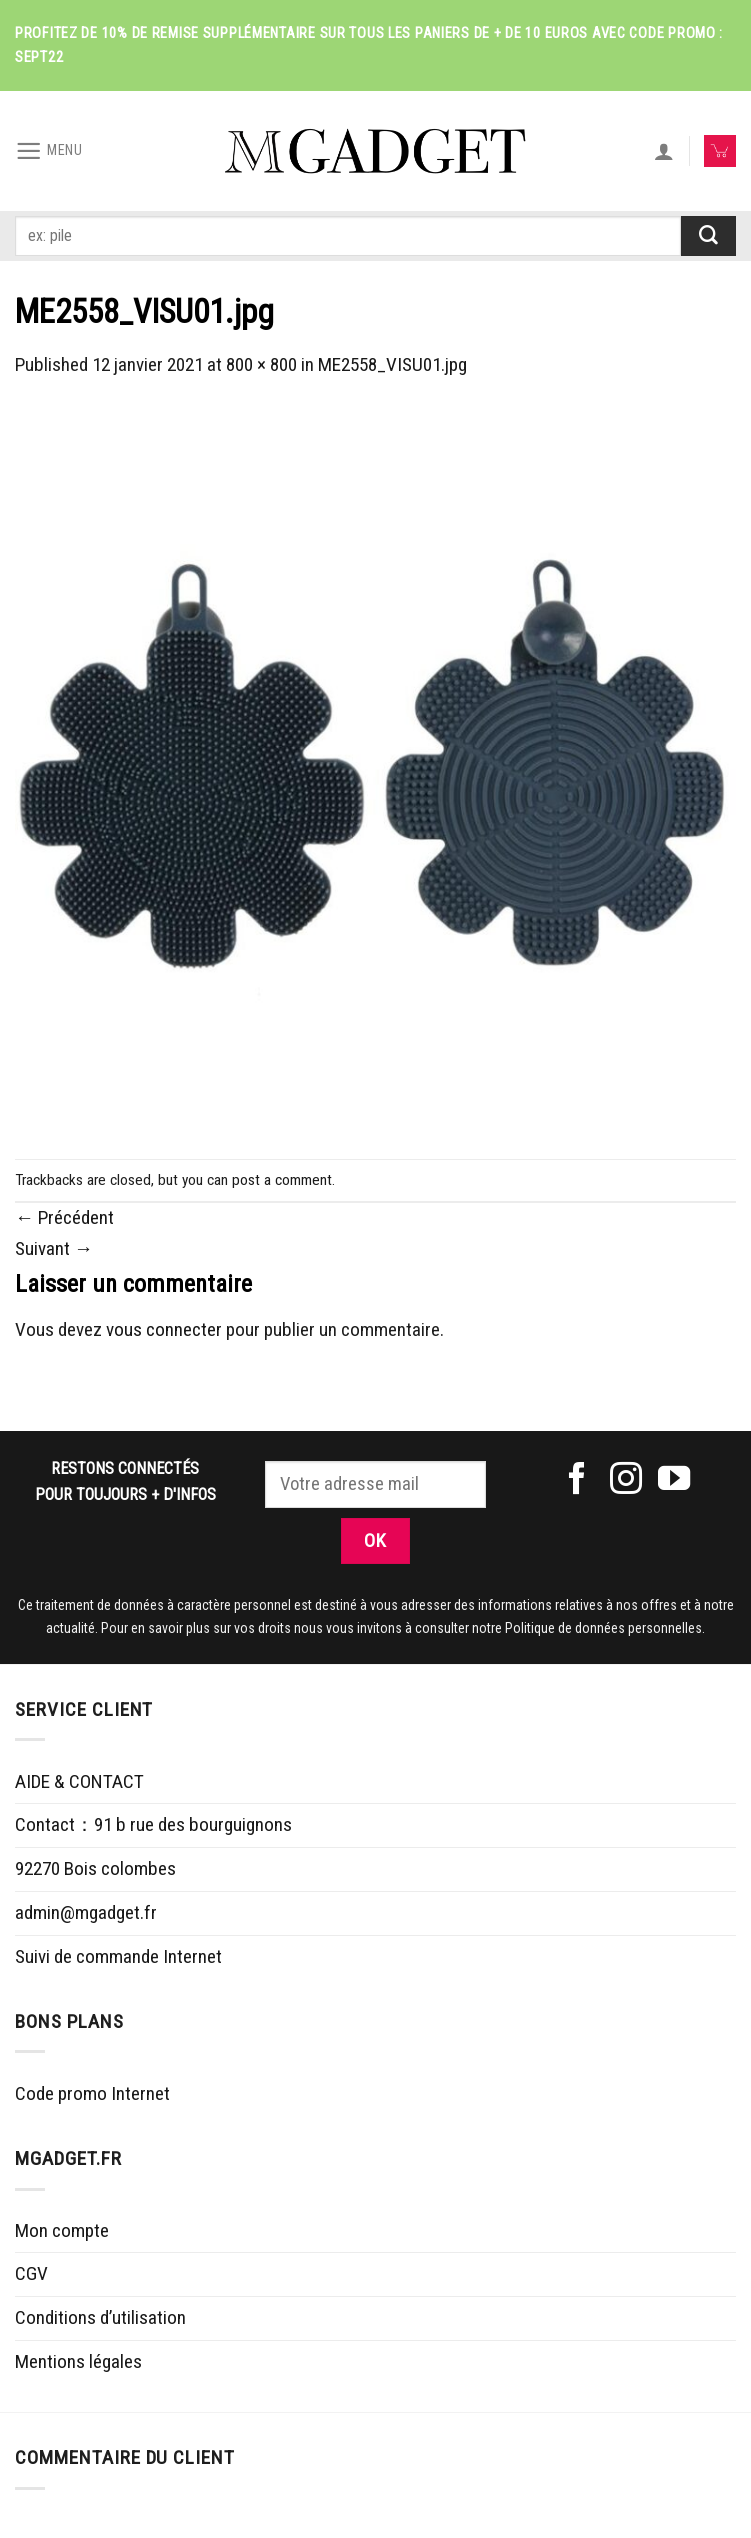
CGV (31, 2273)
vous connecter (164, 1329)
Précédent (64, 1217)
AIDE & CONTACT (79, 1781)
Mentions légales (78, 2361)
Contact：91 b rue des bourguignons (153, 1824)
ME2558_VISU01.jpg (392, 364)
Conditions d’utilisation (100, 2317)
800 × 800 (261, 364)
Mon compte (62, 2230)
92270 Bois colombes (95, 1868)
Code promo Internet (92, 2093)
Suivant (54, 1248)
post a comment (282, 1180)
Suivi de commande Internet (118, 1956)
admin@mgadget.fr (86, 1912)
